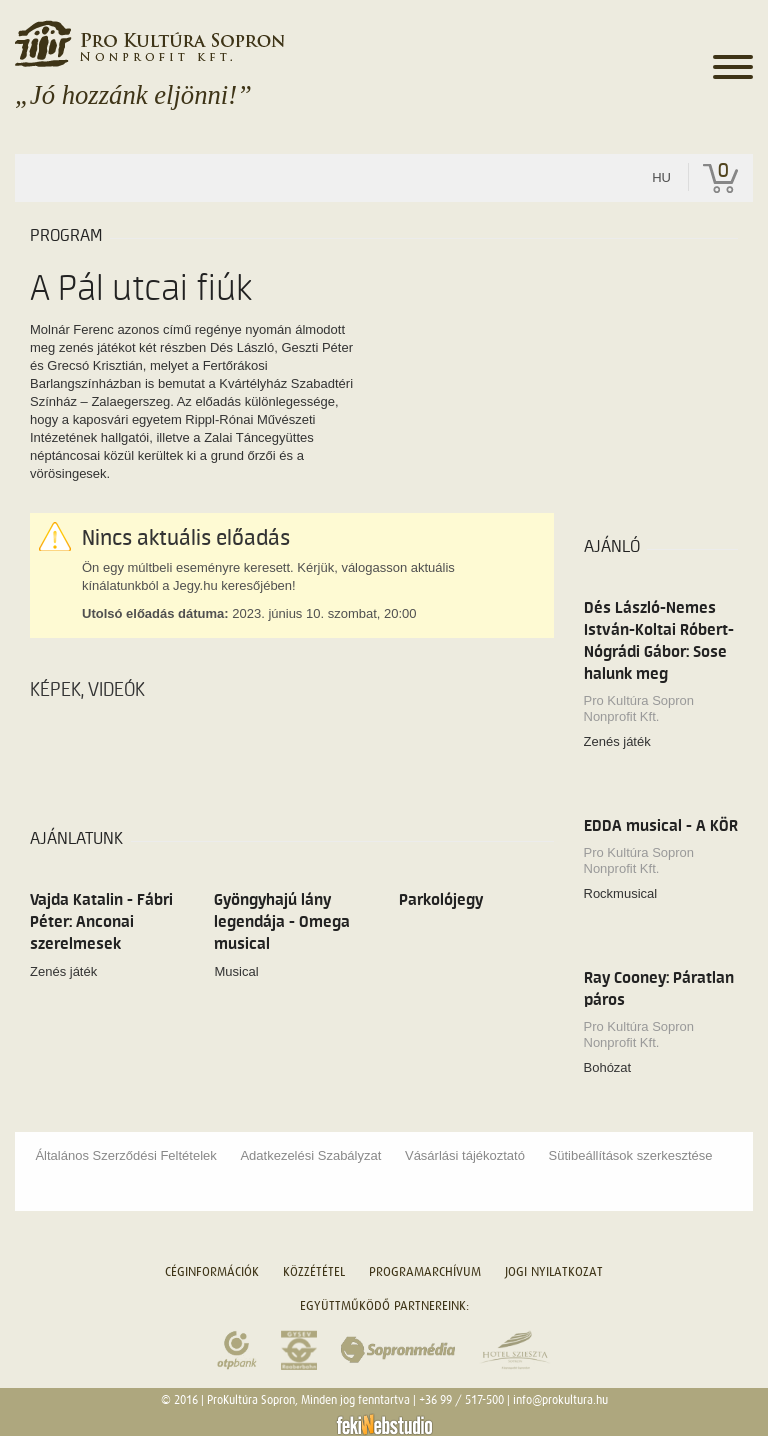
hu (661, 177)
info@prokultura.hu (560, 1400)
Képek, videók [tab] (87, 690)
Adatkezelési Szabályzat (310, 1155)
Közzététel (314, 1271)
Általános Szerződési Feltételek (125, 1155)
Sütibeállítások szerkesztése (631, 1155)
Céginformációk (212, 1271)
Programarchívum (425, 1271)
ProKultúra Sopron (251, 1400)
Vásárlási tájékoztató (465, 1155)
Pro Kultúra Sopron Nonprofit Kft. (639, 708)
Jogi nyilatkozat (554, 1271)
